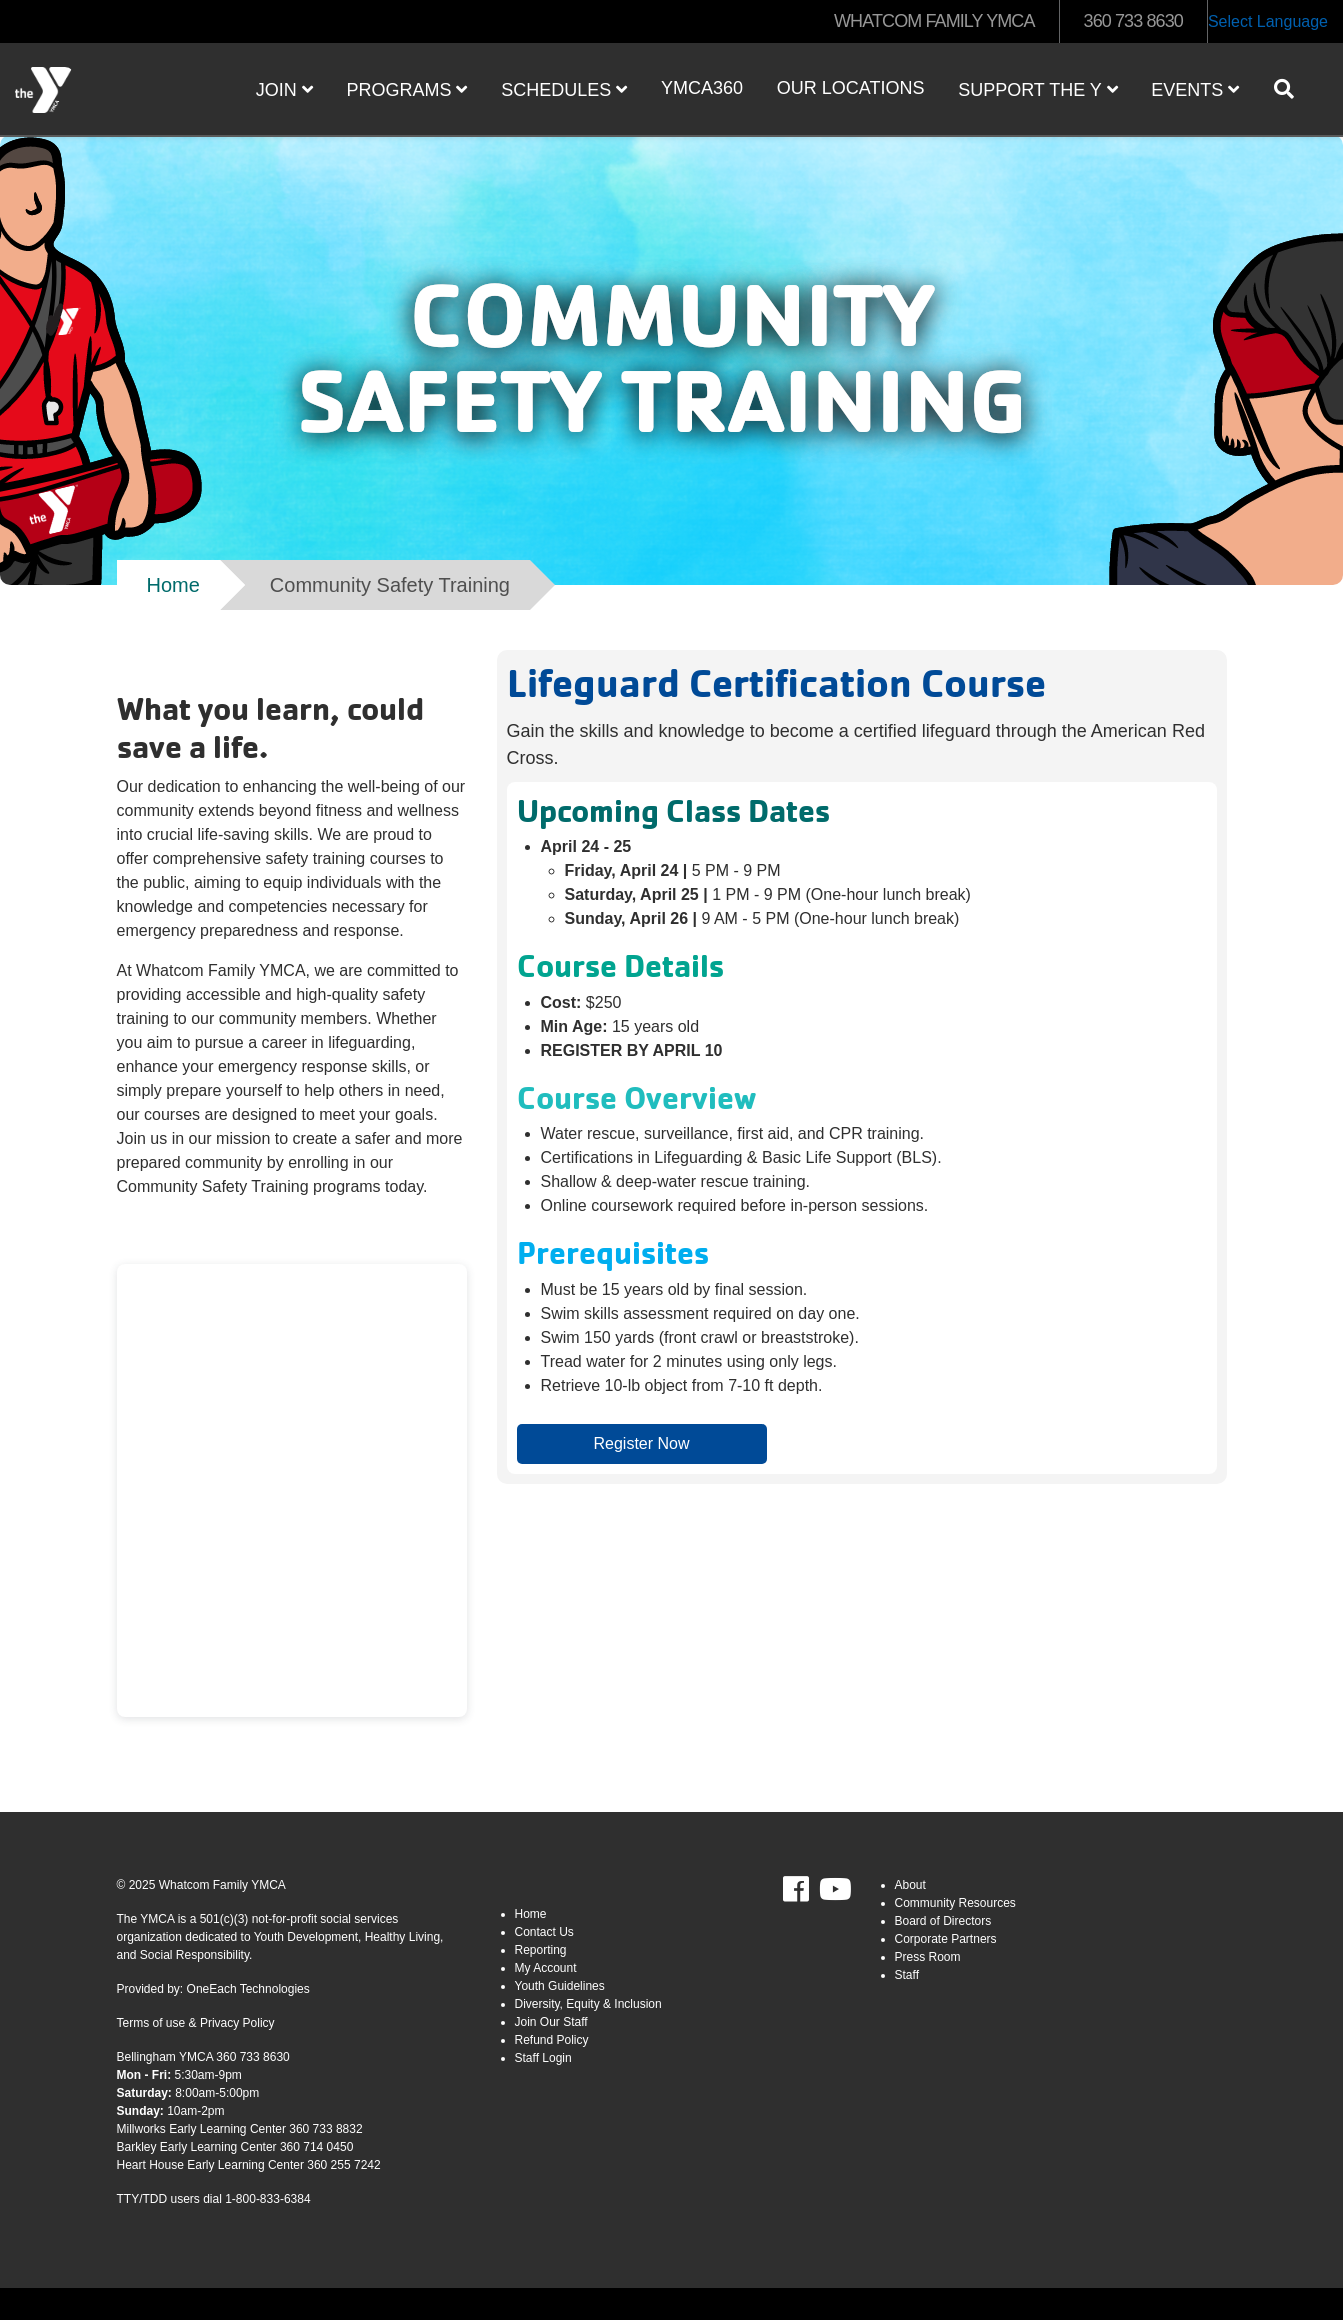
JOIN (284, 90)
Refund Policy (552, 2040)
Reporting (541, 1950)
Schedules (564, 90)
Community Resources (955, 1903)
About (910, 1885)
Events (1195, 90)
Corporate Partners (946, 1939)
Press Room (928, 1957)
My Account (546, 1968)
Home (173, 585)
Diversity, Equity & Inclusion (588, 2004)
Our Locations (851, 88)
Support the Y (1037, 90)
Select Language (1268, 21)
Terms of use (151, 2023)
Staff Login (543, 2058)
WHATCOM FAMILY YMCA (934, 21)
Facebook (809, 1890)
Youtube (833, 1890)
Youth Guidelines (560, 1986)
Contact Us (544, 1932)
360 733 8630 (1133, 21)
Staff (907, 1975)
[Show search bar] (1292, 89)
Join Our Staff (551, 2022)
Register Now (641, 1443)
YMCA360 (702, 88)
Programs (406, 90)
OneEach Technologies (248, 1989)
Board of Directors (943, 1921)
